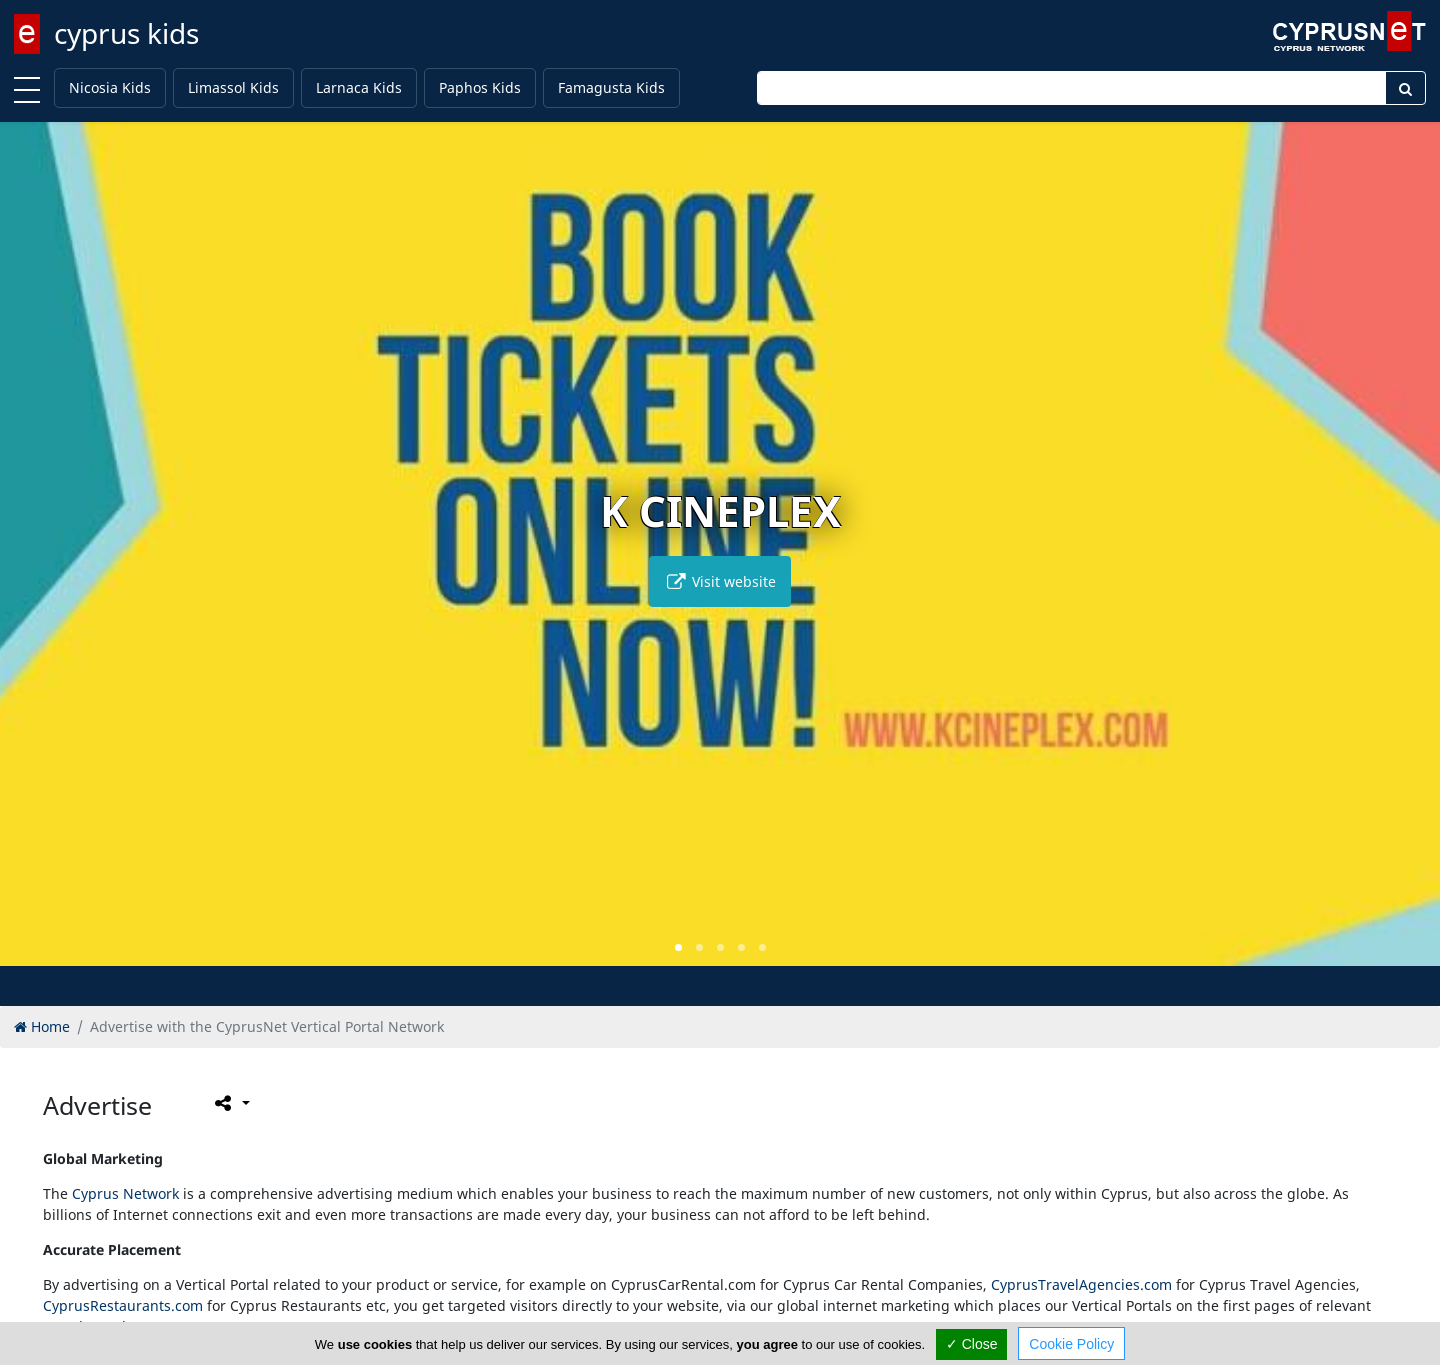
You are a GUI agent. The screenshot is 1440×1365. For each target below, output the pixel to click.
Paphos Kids (480, 87)
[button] (678, 947)
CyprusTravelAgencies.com (1081, 1284)
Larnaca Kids (359, 87)
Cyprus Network (125, 1193)
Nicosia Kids (110, 87)
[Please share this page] (230, 1103)
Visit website (720, 581)
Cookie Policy (1071, 1344)
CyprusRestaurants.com (123, 1305)
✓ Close (972, 1344)
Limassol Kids (233, 87)
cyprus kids (126, 33)
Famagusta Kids (611, 87)
